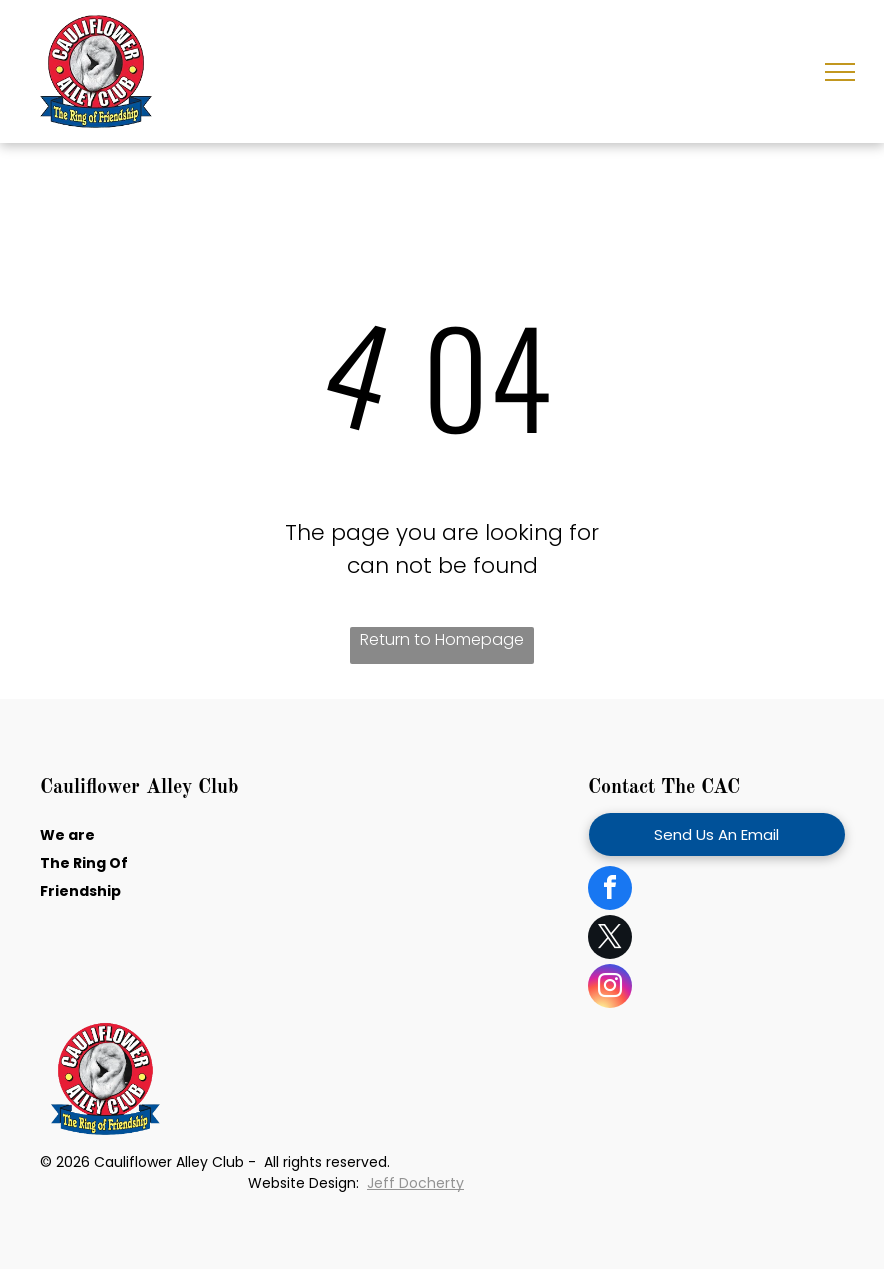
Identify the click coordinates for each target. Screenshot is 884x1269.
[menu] (840, 72)
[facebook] (610, 890)
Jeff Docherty (415, 1183)
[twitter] (610, 939)
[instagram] (610, 988)
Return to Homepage (442, 639)
